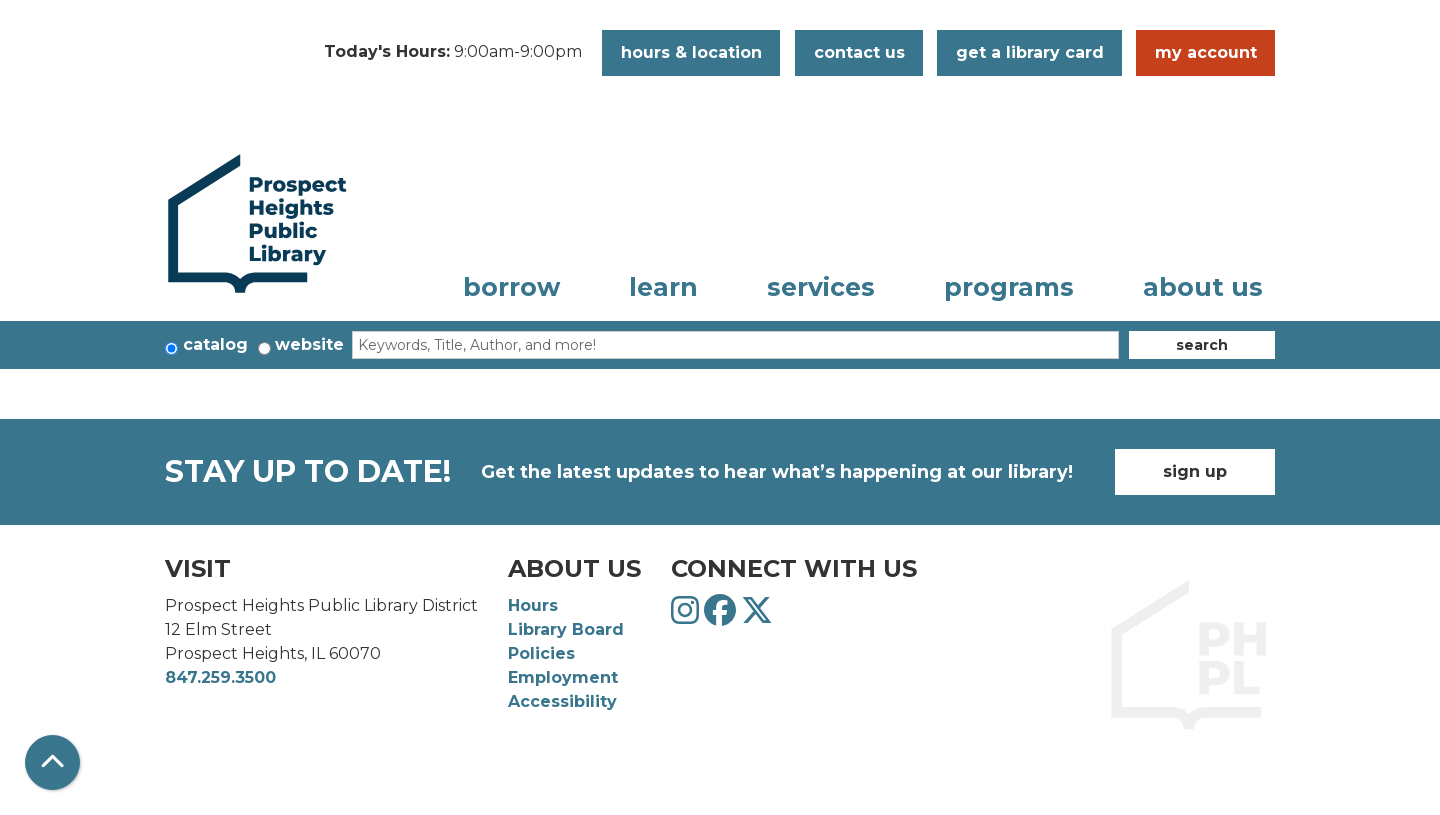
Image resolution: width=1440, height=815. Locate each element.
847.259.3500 (220, 677)
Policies (541, 653)
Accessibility (562, 701)
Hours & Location (691, 52)
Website (309, 344)
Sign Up (1195, 471)
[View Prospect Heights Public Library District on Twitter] (757, 616)
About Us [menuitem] (1203, 287)
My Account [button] (1206, 52)
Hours (533, 605)
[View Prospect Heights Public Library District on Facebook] (722, 616)
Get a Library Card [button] (1030, 52)
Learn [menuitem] (663, 287)
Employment (563, 677)
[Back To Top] (52, 762)
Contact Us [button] (859, 52)
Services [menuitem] (821, 287)
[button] (453, 53)
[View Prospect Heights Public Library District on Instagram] (687, 616)
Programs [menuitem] (1009, 287)
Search (1202, 345)
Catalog (215, 344)
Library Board (566, 629)
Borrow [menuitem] (511, 287)
